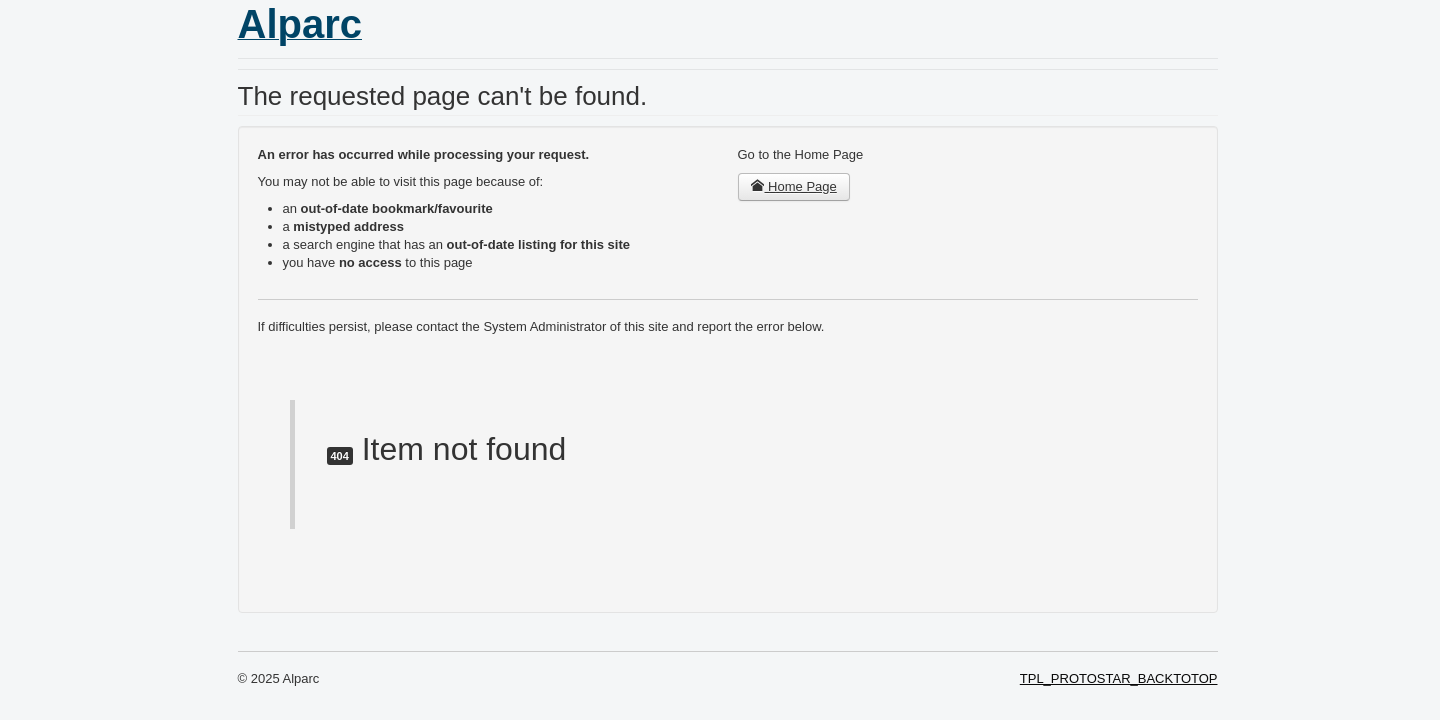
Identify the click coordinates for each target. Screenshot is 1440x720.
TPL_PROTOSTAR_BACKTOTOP (1119, 678)
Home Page (794, 186)
